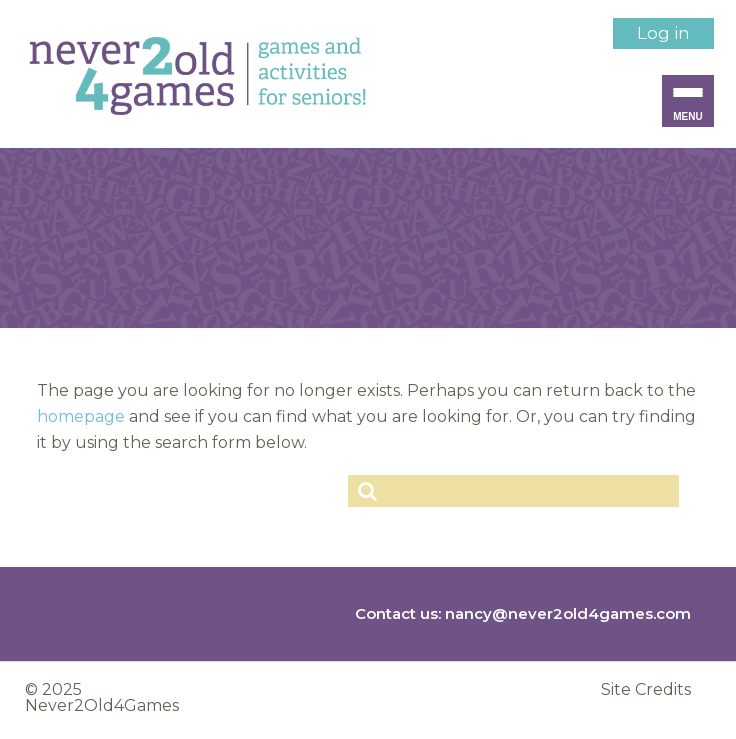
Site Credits (646, 690)
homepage (81, 416)
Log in (663, 33)
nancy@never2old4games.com (568, 613)
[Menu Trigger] (688, 101)
